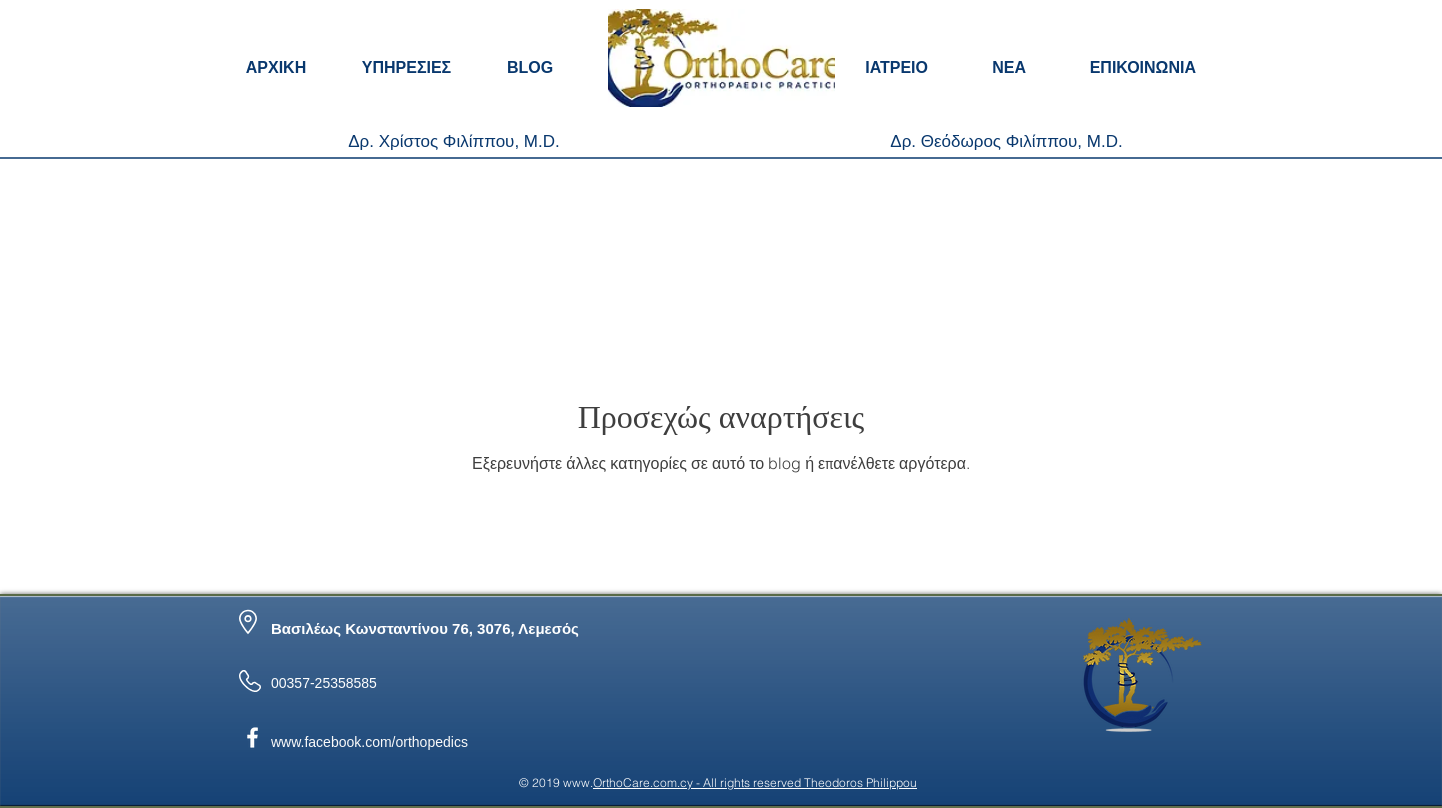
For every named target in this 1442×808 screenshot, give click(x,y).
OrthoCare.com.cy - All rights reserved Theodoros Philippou (755, 782)
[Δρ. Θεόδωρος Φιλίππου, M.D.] (1006, 142)
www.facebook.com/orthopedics (369, 742)
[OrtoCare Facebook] (252, 737)
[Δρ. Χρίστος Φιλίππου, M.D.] (454, 142)
